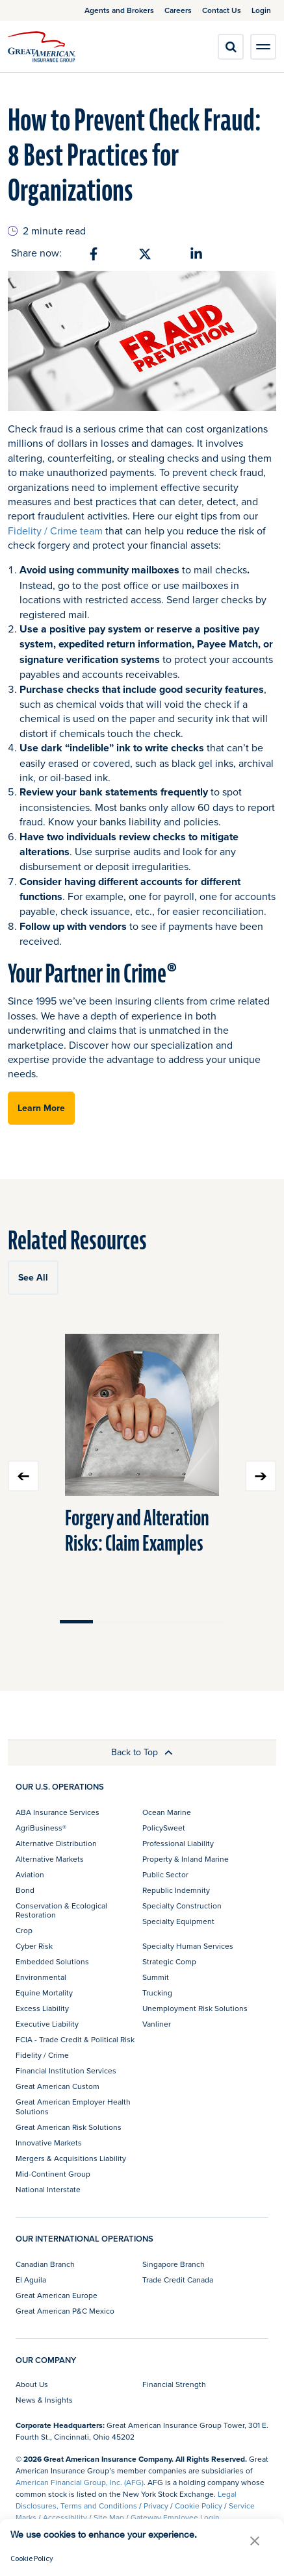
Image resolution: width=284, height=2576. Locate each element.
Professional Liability (178, 1843)
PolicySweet (163, 1827)
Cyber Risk (34, 1945)
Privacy (156, 2505)
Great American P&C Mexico (65, 2310)
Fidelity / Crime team (55, 530)
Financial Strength (174, 2384)
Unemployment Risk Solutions (195, 2008)
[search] (231, 47)
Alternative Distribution (56, 1843)
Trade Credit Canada (177, 2279)
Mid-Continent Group (53, 2173)
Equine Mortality (44, 1992)
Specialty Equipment (178, 1921)
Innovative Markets (49, 2142)
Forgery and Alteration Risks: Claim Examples (137, 1531)
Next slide (260, 1476)
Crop (24, 1930)
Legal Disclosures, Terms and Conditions (126, 2499)
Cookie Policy (198, 2505)
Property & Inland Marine (185, 1858)
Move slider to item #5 (207, 1621)
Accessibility (65, 2517)
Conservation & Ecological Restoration (61, 1910)
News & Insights (44, 2399)
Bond (25, 1889)
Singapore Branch (173, 2264)
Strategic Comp (169, 1961)
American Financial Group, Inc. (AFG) (80, 2482)
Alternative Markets (50, 1858)
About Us (32, 2384)
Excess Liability (42, 2008)
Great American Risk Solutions (69, 2126)
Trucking (157, 1992)
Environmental (41, 1976)
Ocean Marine (166, 1812)
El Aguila (31, 2279)
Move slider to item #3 (142, 1621)
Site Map (109, 2517)
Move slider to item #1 (76, 1621)
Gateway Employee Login (175, 2517)
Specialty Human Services (187, 1945)
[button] (255, 2540)
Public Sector (165, 1874)
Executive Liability (47, 2023)
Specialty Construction (182, 1905)
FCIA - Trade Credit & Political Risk (75, 2039)
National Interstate (48, 2189)
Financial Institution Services (66, 2070)
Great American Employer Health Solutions (73, 2106)
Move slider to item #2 (109, 1621)
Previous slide (23, 1476)
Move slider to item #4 (175, 1621)
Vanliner (156, 2023)
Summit (155, 1976)
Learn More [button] (41, 1107)
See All (33, 1277)
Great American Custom (57, 2086)
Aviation (30, 1874)
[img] (41, 46)
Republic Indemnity (176, 1889)
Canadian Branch (45, 2264)
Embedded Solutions (52, 1961)
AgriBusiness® (41, 1827)
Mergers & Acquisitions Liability (71, 2158)
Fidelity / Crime (42, 2054)
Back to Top (142, 1751)
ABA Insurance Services (57, 1812)
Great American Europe (56, 2295)
